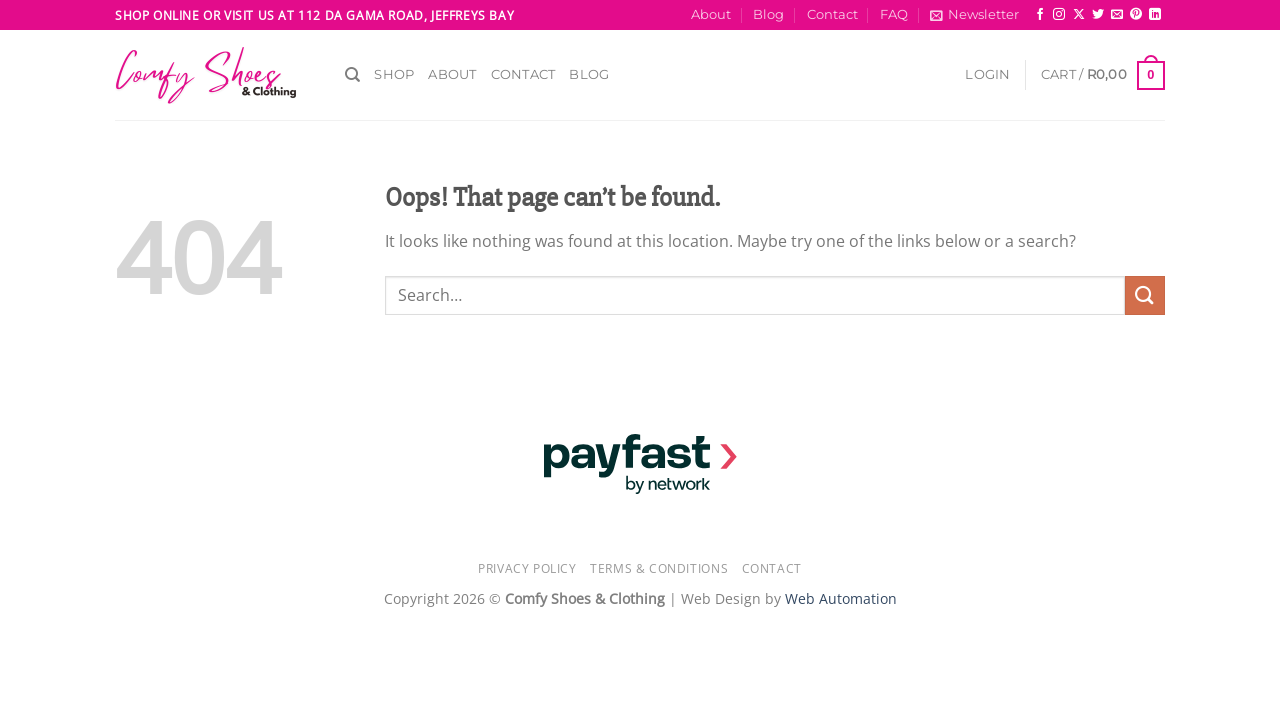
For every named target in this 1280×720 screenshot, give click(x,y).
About (711, 14)
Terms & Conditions (659, 568)
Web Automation (841, 598)
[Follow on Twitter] (1098, 15)
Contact (832, 14)
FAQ (894, 14)
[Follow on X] (1079, 15)
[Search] (352, 75)
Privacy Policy (527, 568)
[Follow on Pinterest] (1136, 15)
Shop (394, 74)
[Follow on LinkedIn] (1155, 15)
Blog (768, 14)
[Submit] (1145, 295)
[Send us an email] (1117, 15)
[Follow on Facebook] (1040, 15)
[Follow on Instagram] (1059, 15)
